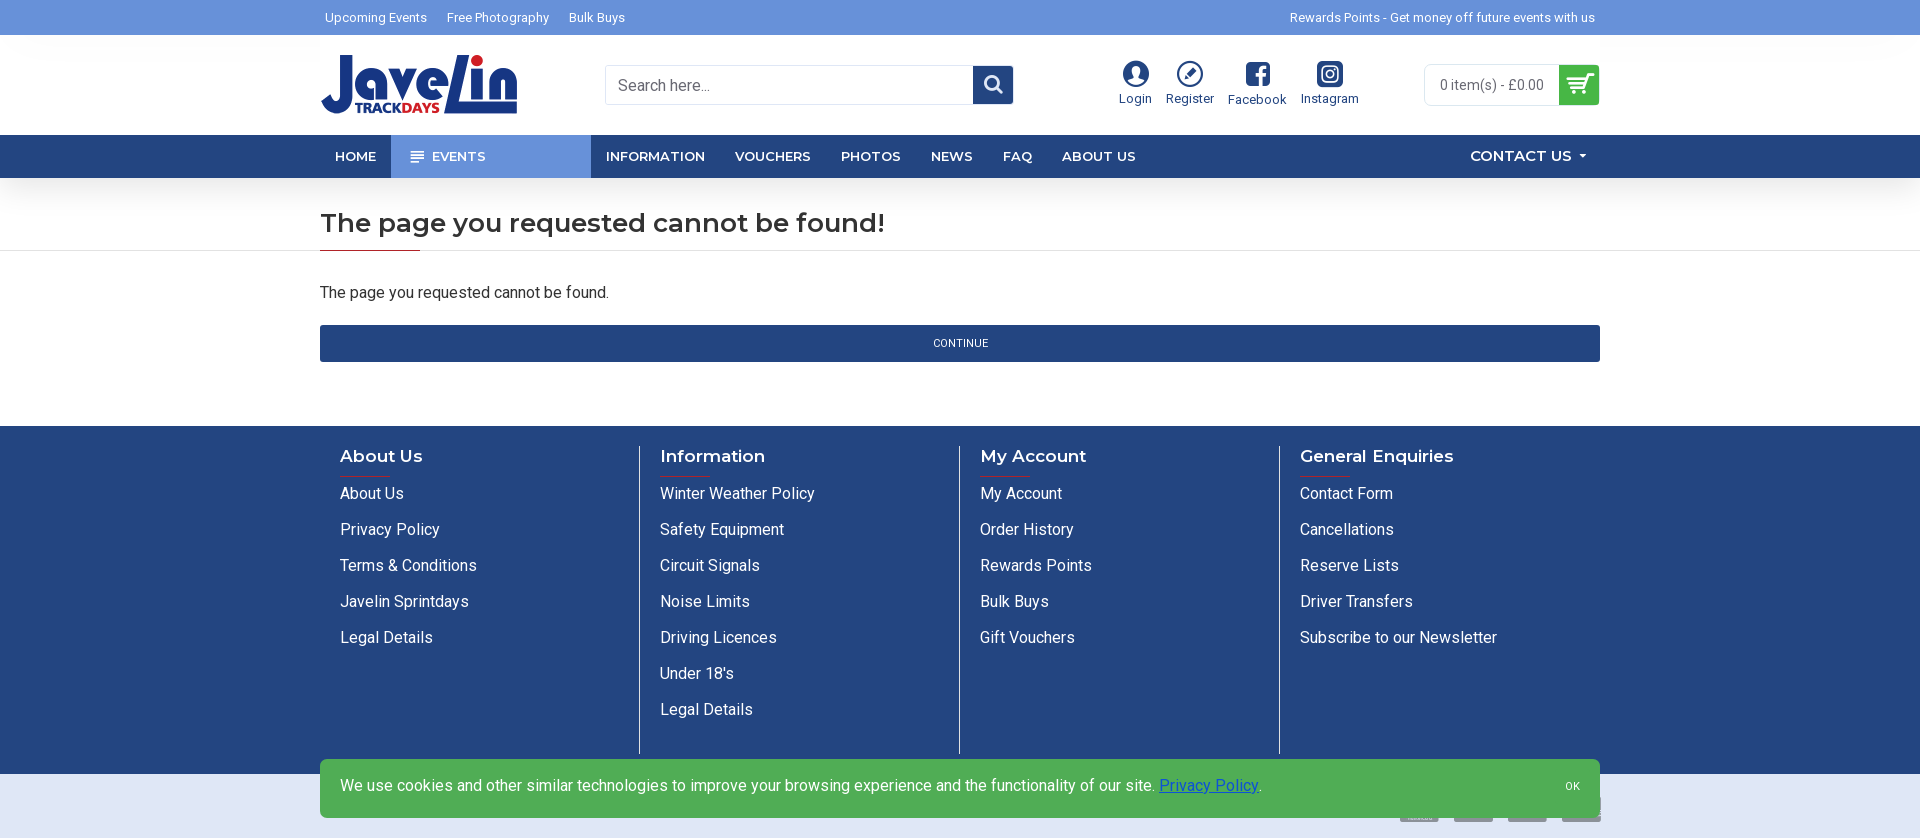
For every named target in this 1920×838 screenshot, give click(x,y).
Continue (960, 343)
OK (1572, 786)
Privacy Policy (1209, 785)
